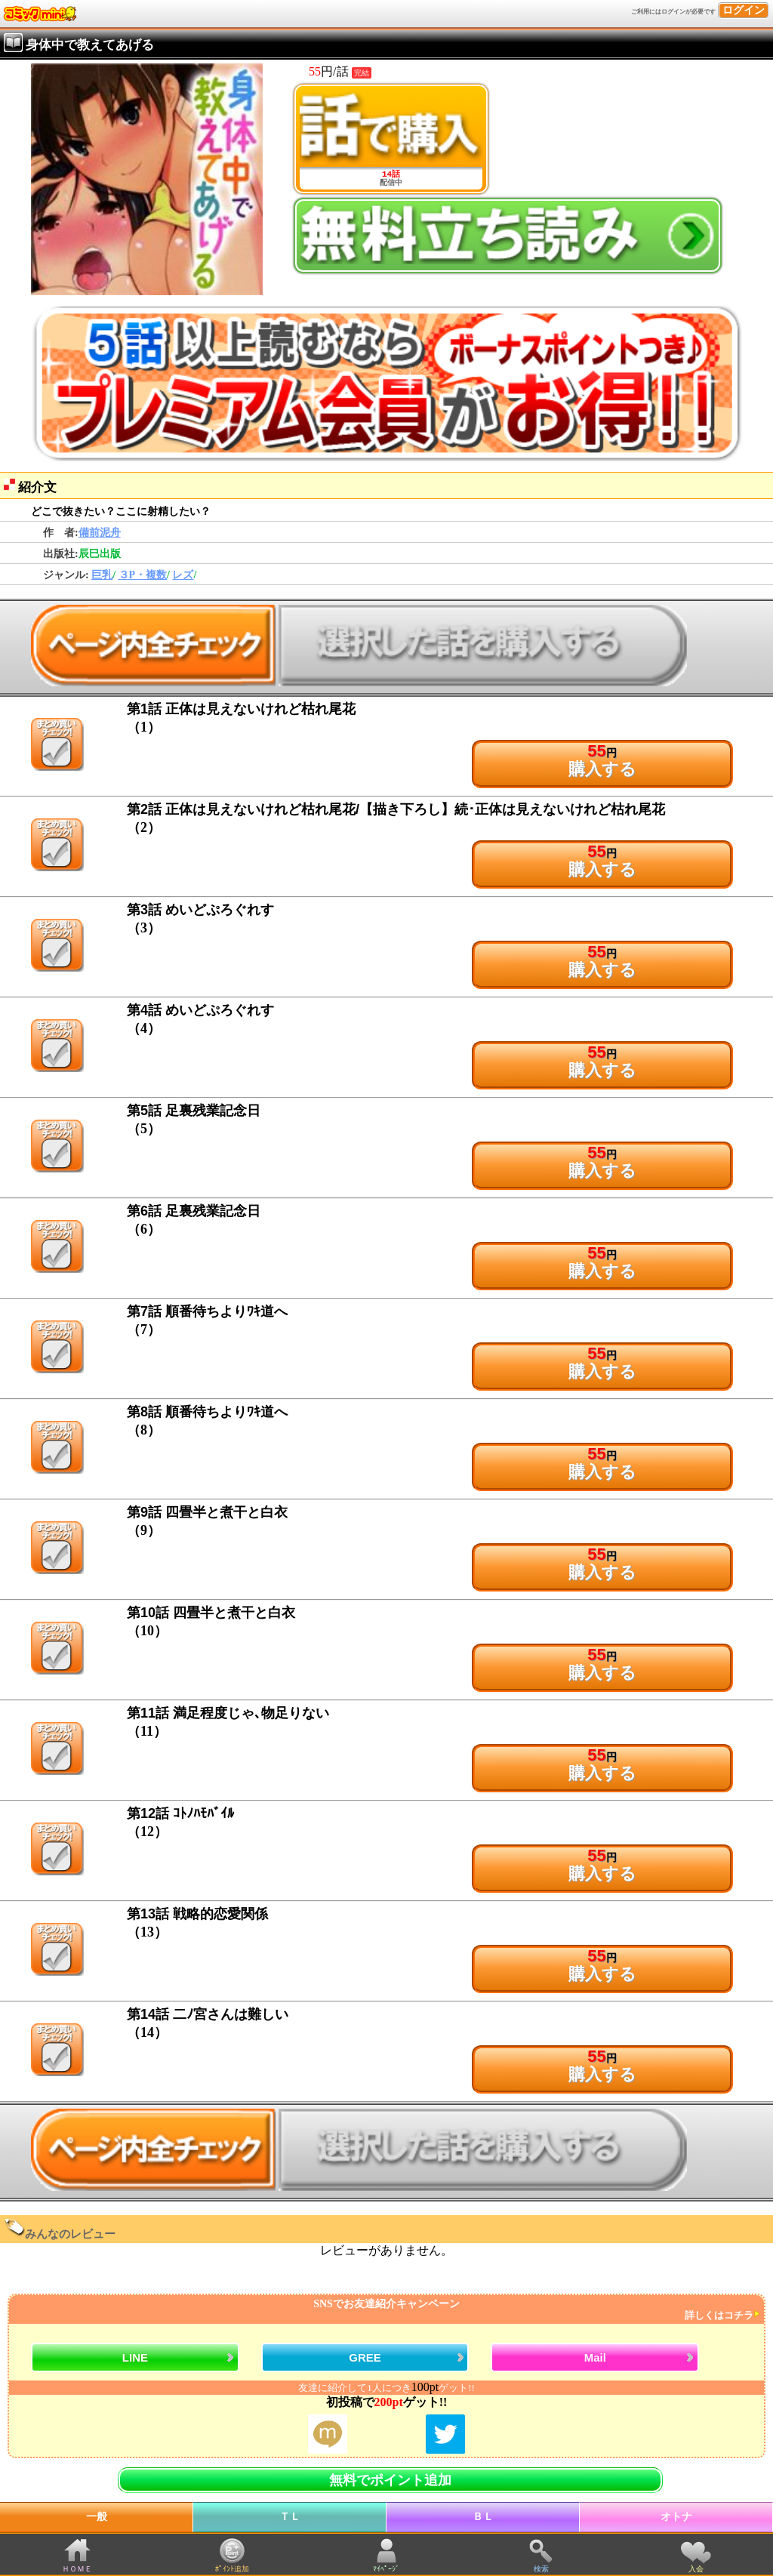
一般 (96, 2516)
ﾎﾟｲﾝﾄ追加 (232, 2569)
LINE (135, 2357)
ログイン (743, 10)
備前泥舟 (100, 532)
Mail (595, 2357)
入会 (696, 2569)
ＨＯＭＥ (77, 2569)
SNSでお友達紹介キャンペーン (384, 2310)
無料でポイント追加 (390, 2480)
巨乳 (101, 575)
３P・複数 (143, 575)
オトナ (676, 2516)
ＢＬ (483, 2516)
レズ (182, 575)
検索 (541, 2569)
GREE (365, 2357)
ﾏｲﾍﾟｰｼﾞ (386, 2569)
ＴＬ (289, 2516)
